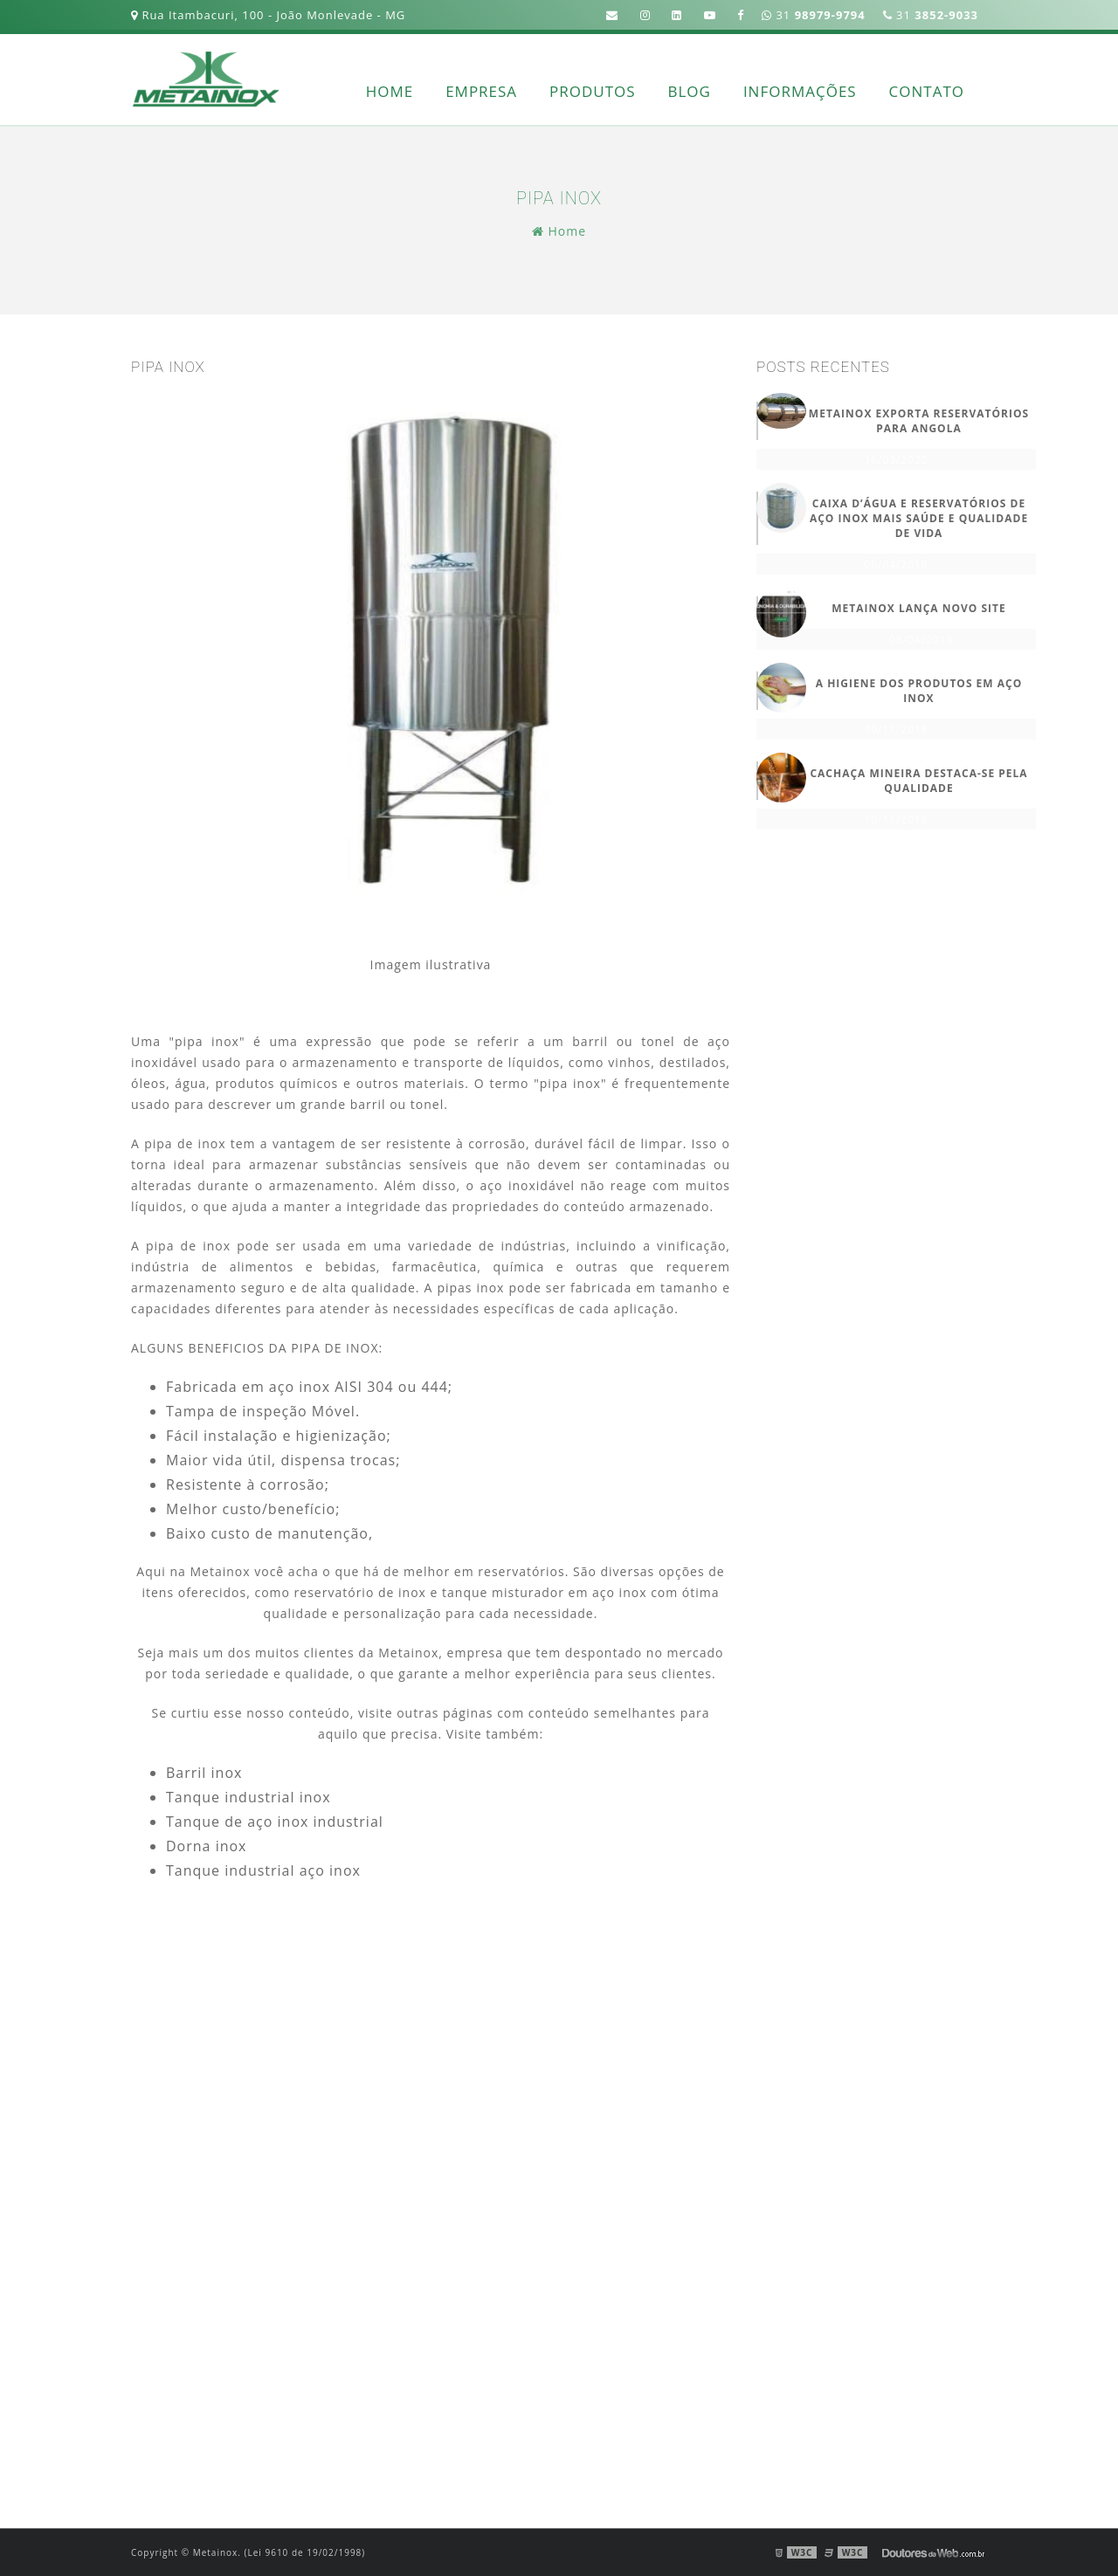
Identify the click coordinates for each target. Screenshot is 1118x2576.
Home (390, 91)
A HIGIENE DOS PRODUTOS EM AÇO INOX (919, 691)
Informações (800, 91)
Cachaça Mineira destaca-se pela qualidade (918, 781)
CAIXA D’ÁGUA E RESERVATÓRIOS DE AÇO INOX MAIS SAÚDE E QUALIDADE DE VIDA (919, 518)
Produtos (592, 91)
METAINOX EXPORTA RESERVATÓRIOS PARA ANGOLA (919, 421)
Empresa (481, 91)
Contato (926, 91)
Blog (689, 91)
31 (930, 15)
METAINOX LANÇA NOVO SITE (919, 608)
